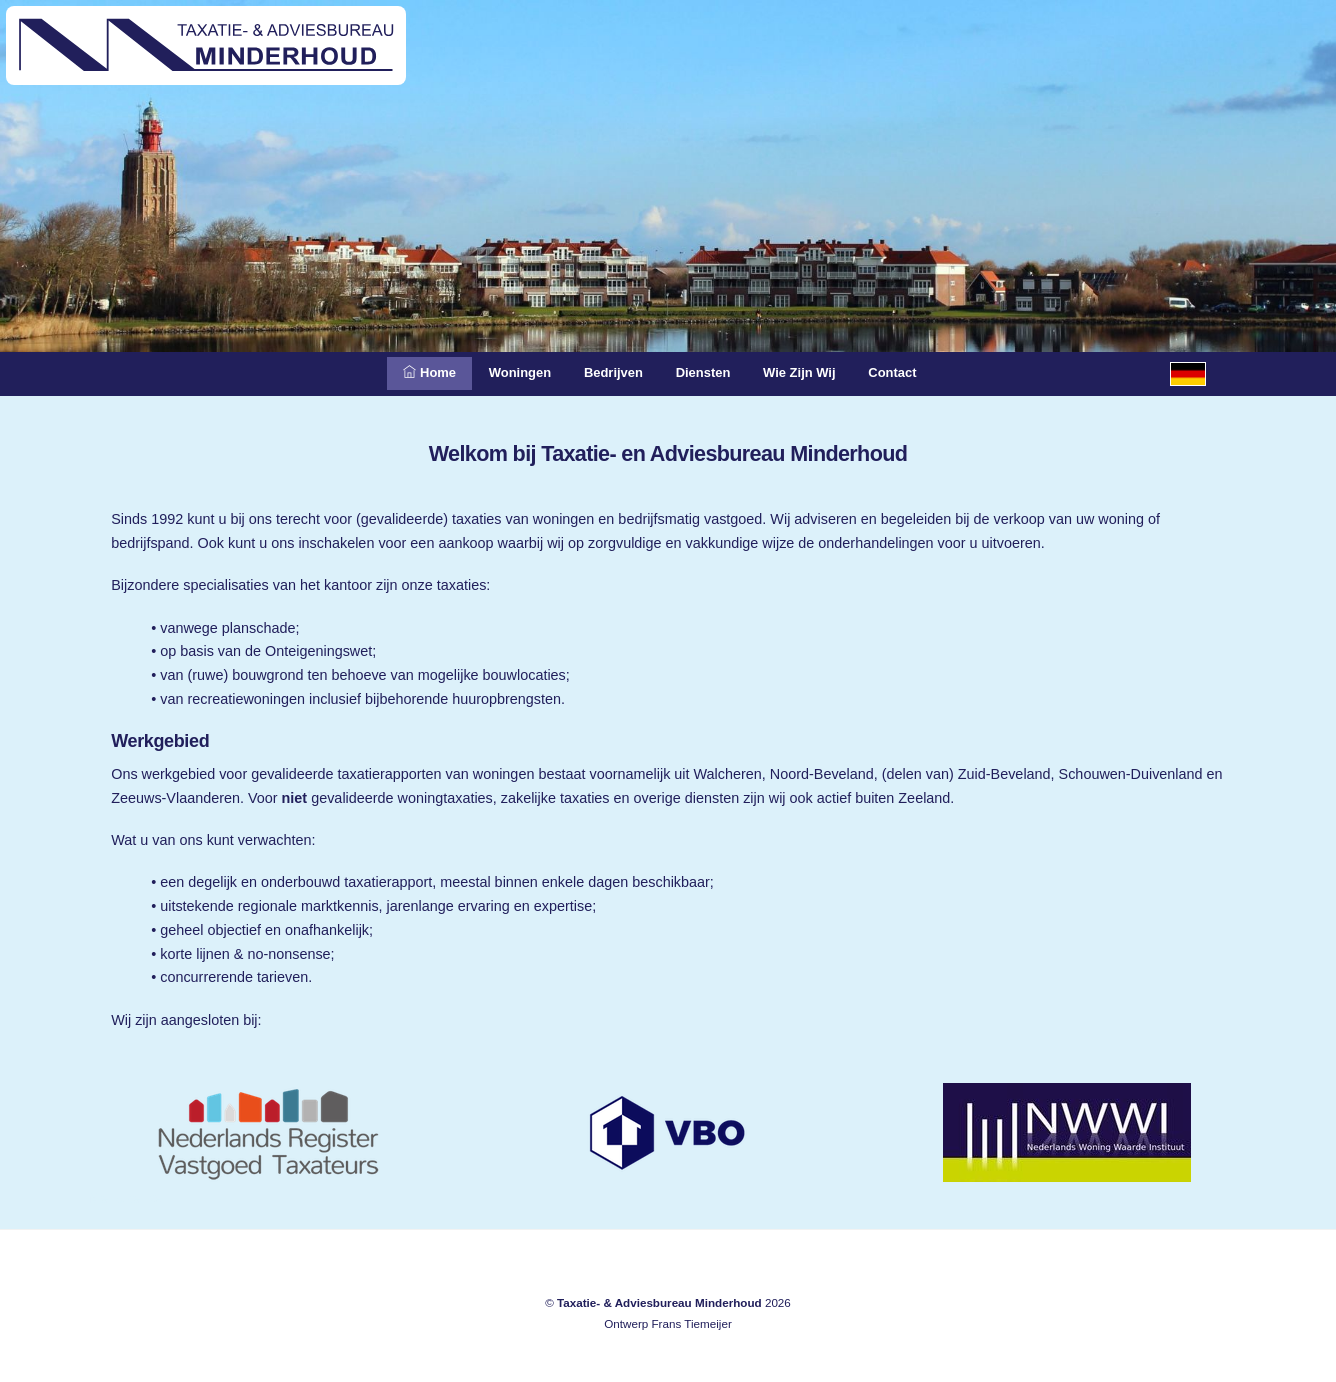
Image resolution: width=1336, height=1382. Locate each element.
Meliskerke (125, 1198)
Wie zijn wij (814, 373)
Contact (918, 373)
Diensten (707, 373)
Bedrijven (608, 373)
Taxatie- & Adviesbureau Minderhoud (659, 1302)
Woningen (504, 373)
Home (405, 373)
